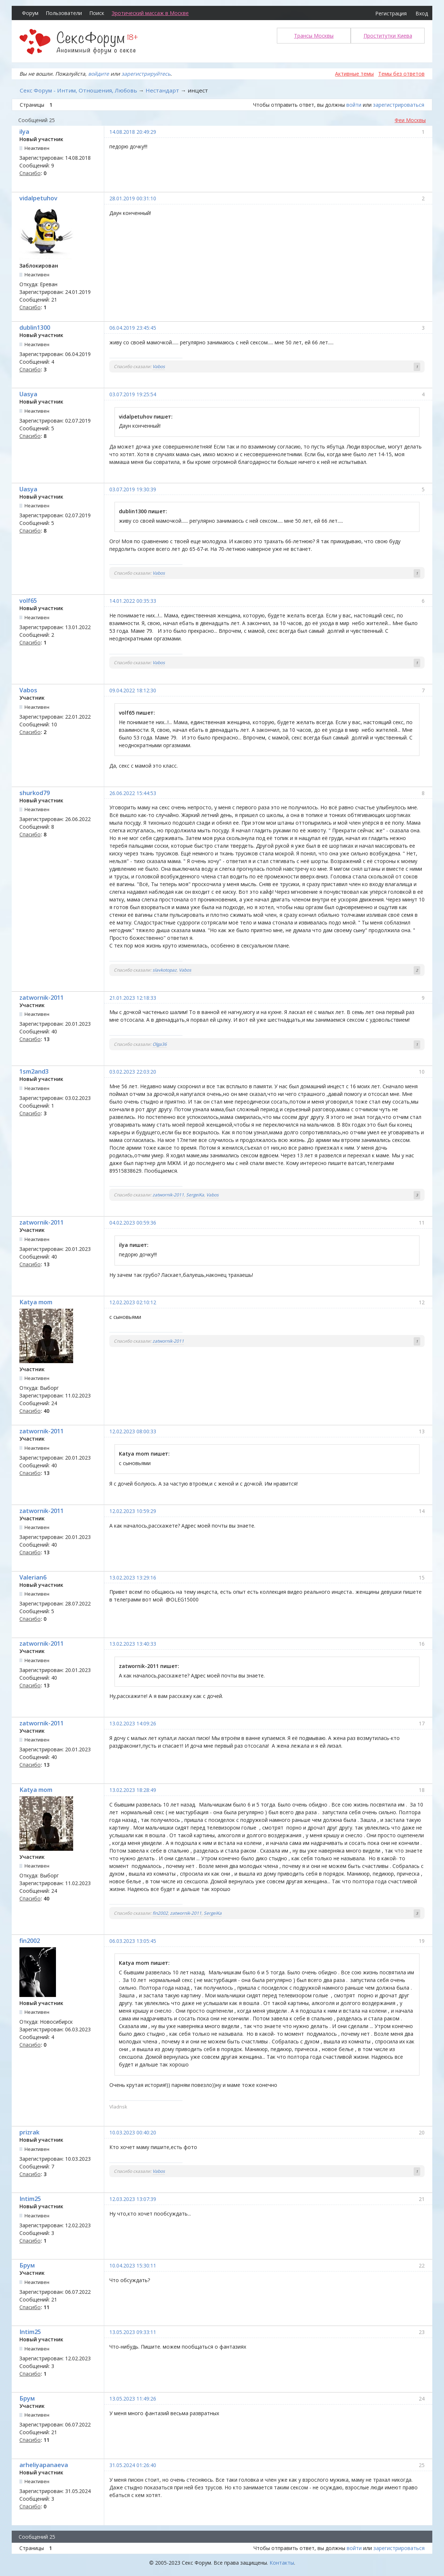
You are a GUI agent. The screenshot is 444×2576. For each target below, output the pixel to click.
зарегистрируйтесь (145, 73)
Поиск (96, 13)
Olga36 (160, 1044)
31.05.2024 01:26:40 (132, 2465)
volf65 (28, 601)
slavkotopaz (165, 970)
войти (353, 104)
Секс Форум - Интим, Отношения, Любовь (78, 90)
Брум (27, 2265)
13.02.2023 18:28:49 (132, 1789)
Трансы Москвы (314, 35)
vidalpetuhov (38, 198)
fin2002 (160, 1913)
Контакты (282, 2562)
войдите (98, 73)
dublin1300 (34, 328)
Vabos (159, 366)
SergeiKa (195, 1195)
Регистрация (391, 13)
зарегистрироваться (398, 104)
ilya (24, 132)
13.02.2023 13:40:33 (132, 1643)
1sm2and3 (34, 1071)
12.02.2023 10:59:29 (132, 1511)
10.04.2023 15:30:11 (132, 2265)
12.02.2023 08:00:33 (132, 1431)
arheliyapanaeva (43, 2465)
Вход (421, 13)
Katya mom (35, 1302)
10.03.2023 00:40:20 (132, 2132)
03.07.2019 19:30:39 (132, 489)
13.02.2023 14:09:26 (132, 1723)
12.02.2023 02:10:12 (132, 1302)
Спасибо (30, 173)
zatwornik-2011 (41, 998)
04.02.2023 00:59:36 (132, 1222)
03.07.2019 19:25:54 (132, 394)
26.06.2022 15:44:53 (132, 793)
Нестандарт (162, 90)
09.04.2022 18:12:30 (132, 690)
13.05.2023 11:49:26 (132, 2398)
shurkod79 (34, 793)
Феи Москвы (410, 120)
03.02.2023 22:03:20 (132, 1071)
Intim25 (30, 2199)
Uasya (28, 394)
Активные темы (354, 73)
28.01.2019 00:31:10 (132, 198)
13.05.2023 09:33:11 (132, 2332)
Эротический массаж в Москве (150, 13)
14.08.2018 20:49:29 (132, 131)
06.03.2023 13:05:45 (132, 1940)
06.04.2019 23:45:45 (132, 327)
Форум (30, 13)
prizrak (29, 2132)
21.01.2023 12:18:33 (132, 997)
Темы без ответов (401, 73)
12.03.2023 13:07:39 (132, 2198)
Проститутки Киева (388, 35)
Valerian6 (32, 1577)
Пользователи (64, 13)
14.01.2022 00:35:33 (132, 600)
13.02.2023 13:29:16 (132, 1577)
